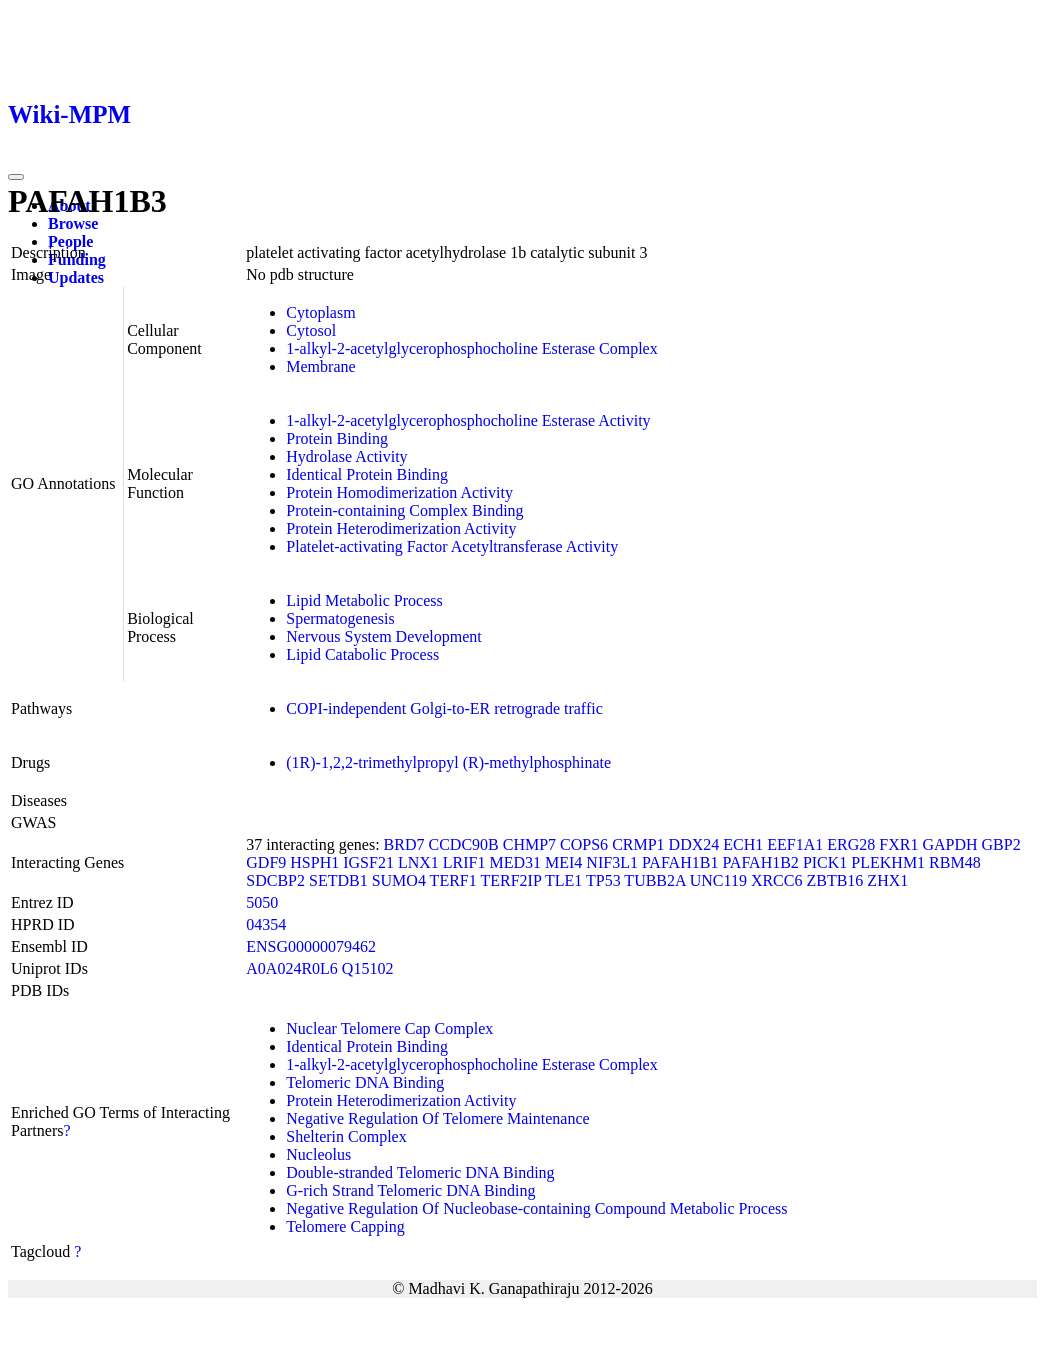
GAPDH (949, 844)
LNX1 (418, 862)
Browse (73, 223)
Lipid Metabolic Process (364, 600)
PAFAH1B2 (760, 862)
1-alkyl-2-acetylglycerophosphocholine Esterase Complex (471, 348)
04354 (266, 924)
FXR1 (898, 844)
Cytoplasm (320, 312)
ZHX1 (887, 880)
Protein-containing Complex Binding (404, 510)
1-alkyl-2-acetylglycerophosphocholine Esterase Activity (468, 420)
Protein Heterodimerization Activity (401, 528)
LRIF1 (464, 862)
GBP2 (1001, 844)
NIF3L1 (612, 862)
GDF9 (266, 862)
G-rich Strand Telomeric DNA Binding (410, 1190)
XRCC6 (777, 880)
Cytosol (311, 330)
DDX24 (694, 844)
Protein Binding (337, 438)
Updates (76, 277)
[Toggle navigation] (16, 177)
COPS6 (584, 844)
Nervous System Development (384, 636)
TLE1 (563, 880)
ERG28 (851, 844)
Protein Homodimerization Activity (399, 492)
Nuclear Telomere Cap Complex (389, 1028)
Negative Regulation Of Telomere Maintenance (437, 1118)
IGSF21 (368, 862)
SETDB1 (338, 880)
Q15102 (368, 968)
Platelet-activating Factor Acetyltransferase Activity (452, 546)
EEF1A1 (795, 844)
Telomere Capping (345, 1226)
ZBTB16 (834, 880)
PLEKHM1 (888, 862)
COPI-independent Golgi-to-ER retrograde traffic (444, 708)
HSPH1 (314, 862)
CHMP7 (529, 844)
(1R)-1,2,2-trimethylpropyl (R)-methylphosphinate (448, 762)
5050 (262, 902)
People (70, 241)
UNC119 (718, 880)
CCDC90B (463, 844)
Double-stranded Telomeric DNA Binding (420, 1172)
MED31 (515, 862)
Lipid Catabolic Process (362, 654)
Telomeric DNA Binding (365, 1082)
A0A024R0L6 (292, 968)
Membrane (320, 366)
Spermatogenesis (340, 618)
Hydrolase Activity (346, 456)
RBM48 (955, 862)
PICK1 (825, 862)
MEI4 (563, 862)
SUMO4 (399, 880)
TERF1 (453, 880)
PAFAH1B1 (680, 862)
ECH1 (743, 844)
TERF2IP (510, 880)
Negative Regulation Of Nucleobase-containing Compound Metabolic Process (536, 1208)
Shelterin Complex (346, 1136)
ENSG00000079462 (311, 946)
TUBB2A (654, 880)
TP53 (603, 880)
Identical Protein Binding (367, 474)
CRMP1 (638, 844)
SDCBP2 (275, 880)
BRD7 (404, 844)
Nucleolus (318, 1154)
